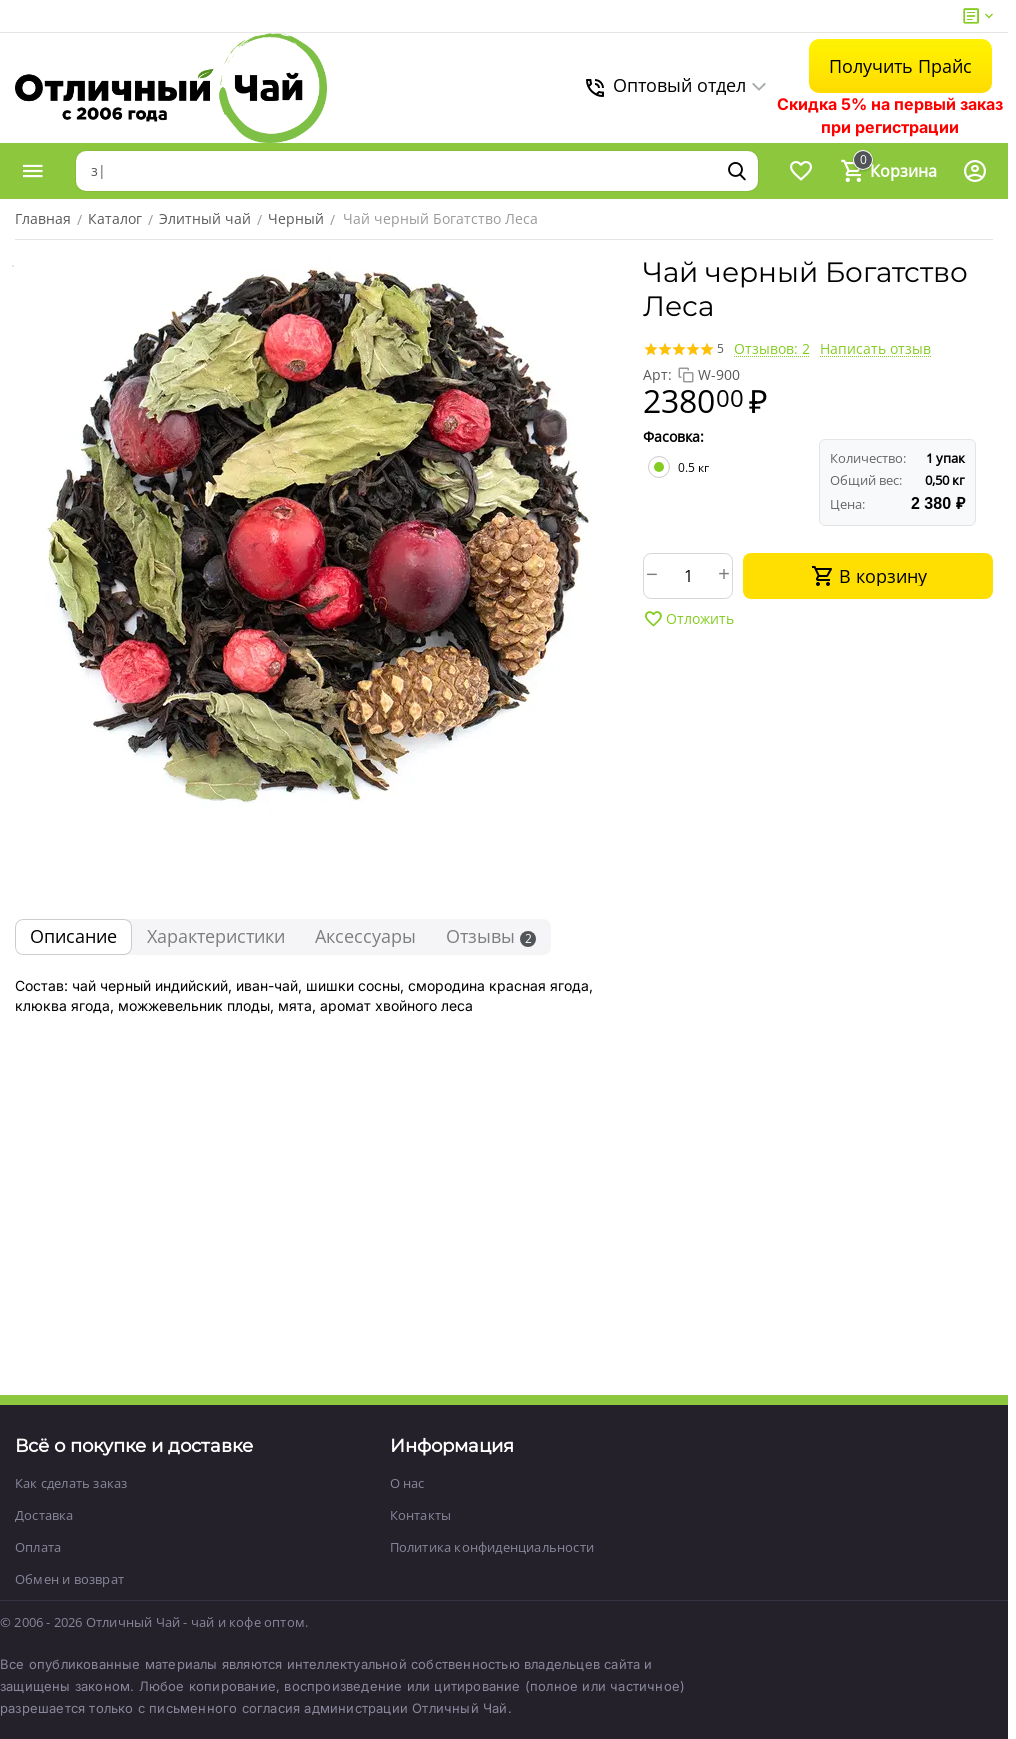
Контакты (421, 1515)
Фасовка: (673, 436)
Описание (73, 936)
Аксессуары (365, 936)
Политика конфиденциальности (492, 1547)
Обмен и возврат (69, 1579)
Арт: (657, 374)
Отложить (688, 619)
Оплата (38, 1547)
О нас (407, 1483)
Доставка (44, 1515)
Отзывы (491, 936)
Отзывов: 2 (772, 348)
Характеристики (216, 936)
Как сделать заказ (71, 1483)
